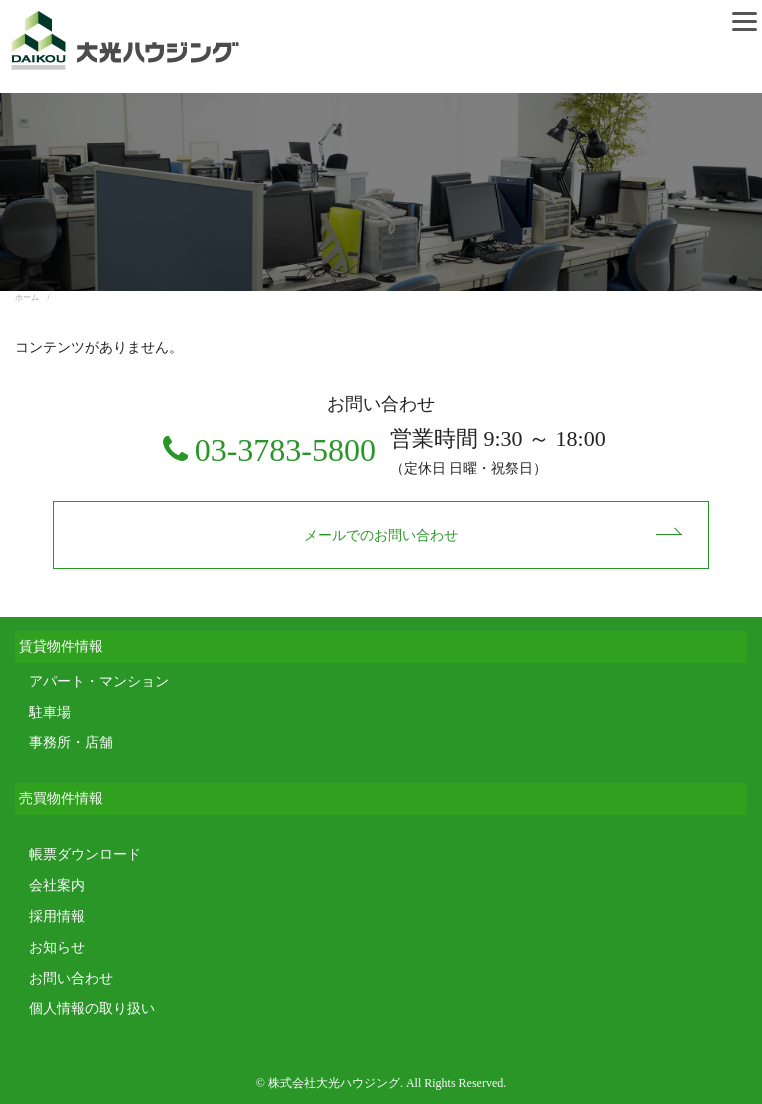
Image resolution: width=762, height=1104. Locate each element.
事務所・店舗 (71, 742)
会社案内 (57, 885)
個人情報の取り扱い (92, 1008)
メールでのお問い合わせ (381, 535)
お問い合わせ (71, 978)
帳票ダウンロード (85, 854)
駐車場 (50, 712)
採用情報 (57, 916)
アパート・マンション (99, 681)
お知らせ (57, 947)
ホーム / (36, 297)
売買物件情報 (61, 798)
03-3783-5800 (285, 450)
